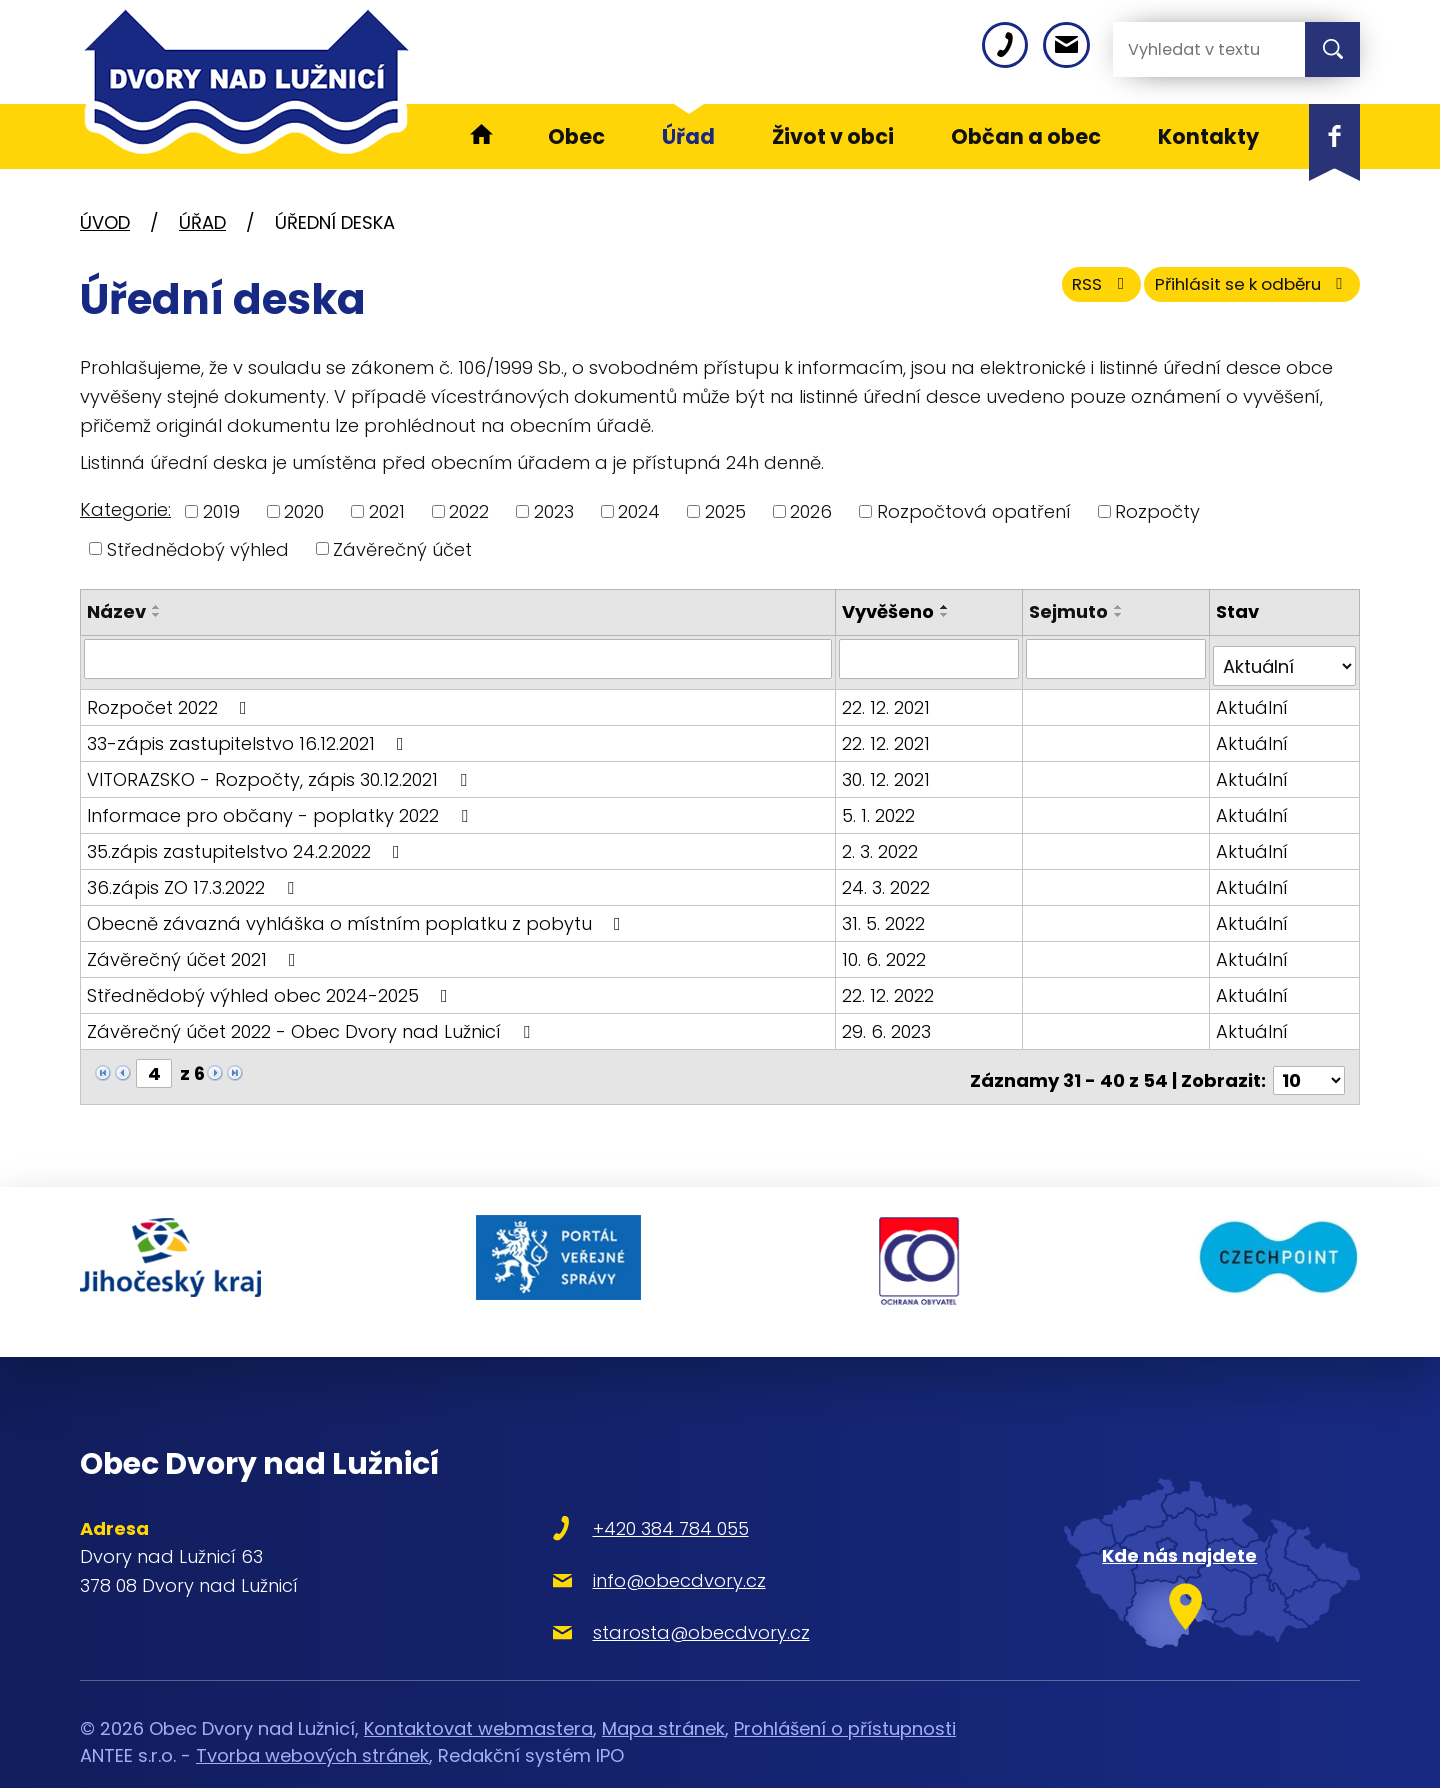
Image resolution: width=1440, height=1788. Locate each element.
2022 (469, 511)
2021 (387, 511)
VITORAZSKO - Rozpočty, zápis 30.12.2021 (281, 770)
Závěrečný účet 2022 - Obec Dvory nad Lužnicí (312, 1022)
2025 (725, 511)
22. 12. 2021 (889, 698)
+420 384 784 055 (603, 1490)
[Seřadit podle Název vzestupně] (157, 607)
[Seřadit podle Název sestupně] (157, 615)
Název (116, 611)
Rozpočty (1157, 511)
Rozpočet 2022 (171, 698)
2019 (221, 511)
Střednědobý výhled (198, 548)
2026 (811, 511)
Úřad (202, 222)
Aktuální (1253, 698)
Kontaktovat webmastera (478, 1691)
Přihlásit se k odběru (1238, 292)
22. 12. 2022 (891, 986)
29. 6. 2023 (889, 1022)
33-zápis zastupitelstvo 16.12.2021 (249, 734)
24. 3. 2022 (889, 878)
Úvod (105, 222)
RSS (1063, 292)
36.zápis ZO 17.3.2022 (194, 878)
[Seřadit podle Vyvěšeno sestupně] (948, 615)
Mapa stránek (663, 1691)
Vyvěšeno (891, 611)
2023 (554, 511)
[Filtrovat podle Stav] (1285, 658)
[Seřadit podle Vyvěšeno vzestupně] (948, 607)
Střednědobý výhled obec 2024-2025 (271, 986)
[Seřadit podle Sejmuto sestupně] (1121, 615)
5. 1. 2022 (881, 806)
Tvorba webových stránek (312, 1718)
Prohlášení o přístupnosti (845, 1691)
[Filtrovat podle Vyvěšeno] (931, 658)
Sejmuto (1070, 611)
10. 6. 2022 (887, 950)
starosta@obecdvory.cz (633, 1594)
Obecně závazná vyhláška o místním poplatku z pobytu (358, 914)
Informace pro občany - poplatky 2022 (281, 806)
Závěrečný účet (402, 548)
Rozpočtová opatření (974, 511)
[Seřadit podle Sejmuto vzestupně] (1121, 607)
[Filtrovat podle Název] (459, 658)
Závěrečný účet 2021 (195, 950)
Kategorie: (125, 509)
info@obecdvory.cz (611, 1542)
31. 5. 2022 (886, 914)
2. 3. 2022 (883, 842)
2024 (639, 511)
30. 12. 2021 (889, 770)
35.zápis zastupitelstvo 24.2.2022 (247, 842)
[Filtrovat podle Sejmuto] (1117, 658)
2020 (304, 511)
